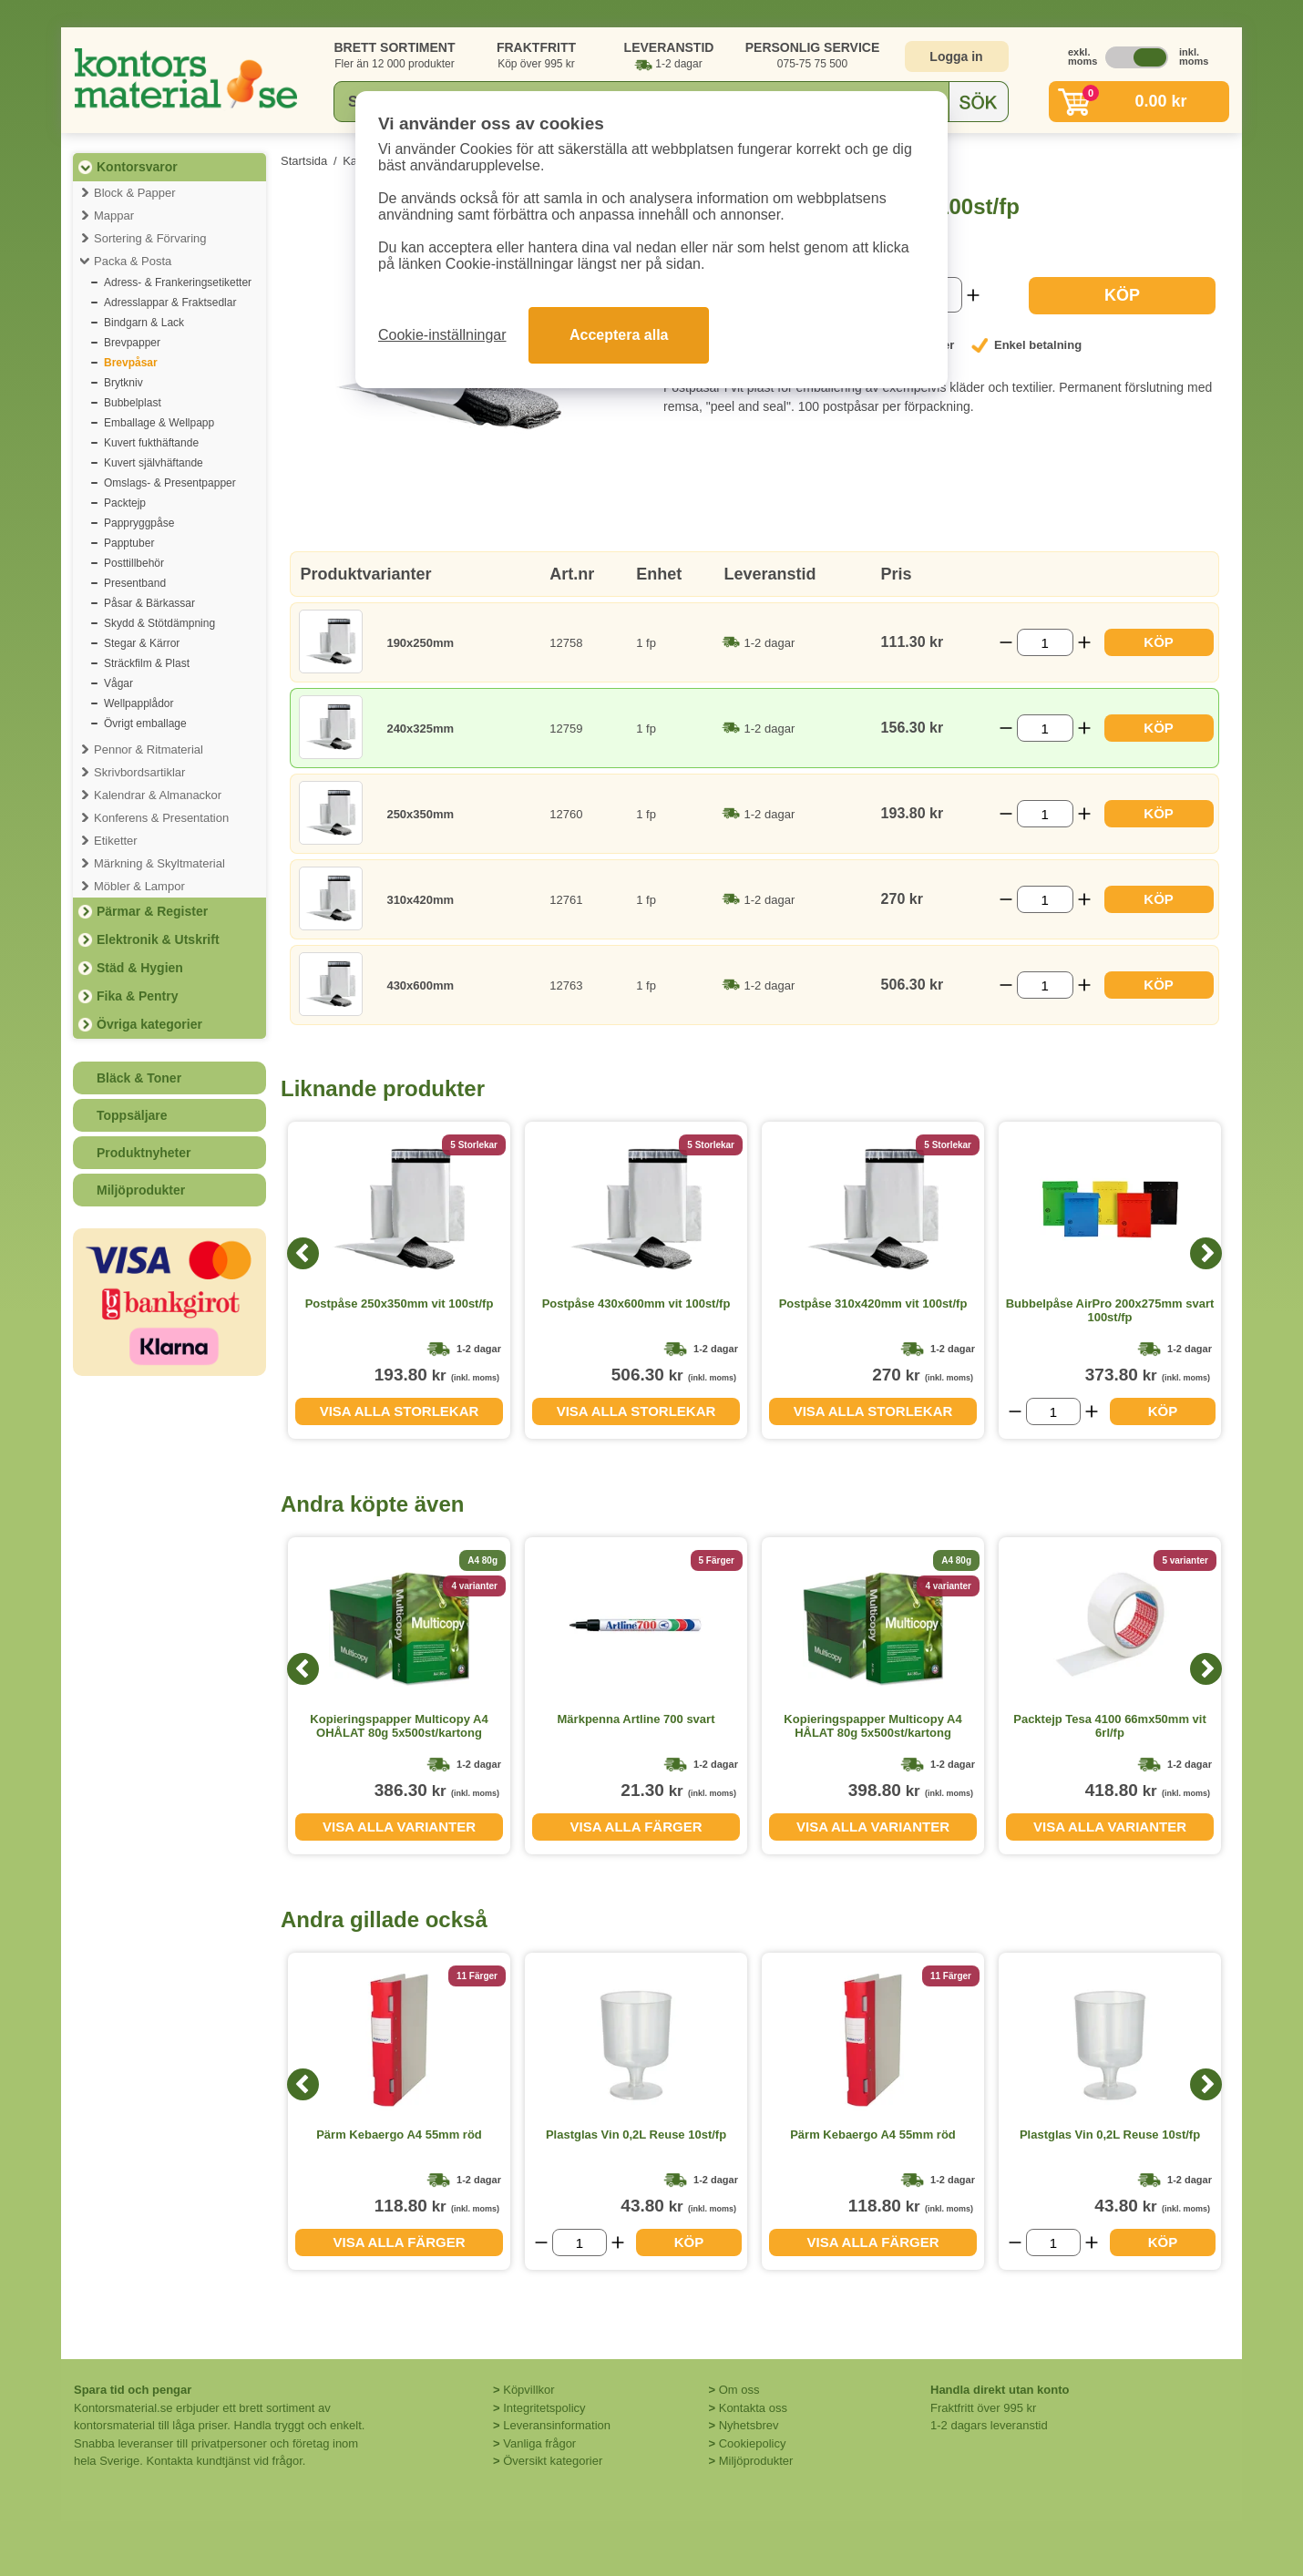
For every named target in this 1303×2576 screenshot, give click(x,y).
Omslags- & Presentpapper (170, 483)
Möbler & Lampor (139, 886)
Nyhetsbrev (749, 2425)
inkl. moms (1189, 56)
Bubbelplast (132, 402)
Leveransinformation (556, 2425)
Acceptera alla (619, 335)
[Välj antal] (1045, 642)
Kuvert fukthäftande (151, 442)
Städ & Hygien (140, 967)
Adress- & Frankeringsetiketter (177, 282)
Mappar (114, 215)
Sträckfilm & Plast (147, 663)
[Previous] (303, 1253)
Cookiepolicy (752, 2443)
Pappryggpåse (139, 523)
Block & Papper (135, 193)
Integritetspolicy (544, 2408)
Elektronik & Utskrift (158, 939)
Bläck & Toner (139, 1078)
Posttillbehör (134, 563)
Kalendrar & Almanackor (157, 795)
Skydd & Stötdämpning (159, 623)
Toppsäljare (132, 1115)
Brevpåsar (131, 362)
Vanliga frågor (539, 2443)
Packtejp (125, 503)
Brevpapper (132, 342)
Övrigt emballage (145, 723)
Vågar (118, 683)
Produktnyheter (143, 1152)
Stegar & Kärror (142, 643)
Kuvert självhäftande (153, 463)
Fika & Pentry (137, 996)
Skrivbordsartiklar (139, 772)
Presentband (135, 583)
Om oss (739, 2389)
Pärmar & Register (152, 911)
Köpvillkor (528, 2389)
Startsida (304, 161)
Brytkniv (123, 382)
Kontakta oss (753, 2408)
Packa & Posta (132, 261)
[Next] (1206, 1253)
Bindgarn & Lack (144, 322)
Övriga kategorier (149, 1024)
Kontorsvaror (137, 166)
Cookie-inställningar (442, 335)
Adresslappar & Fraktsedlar (170, 302)
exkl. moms (1078, 56)
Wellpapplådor (139, 703)
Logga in (955, 56)
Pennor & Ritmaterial (148, 749)
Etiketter (116, 840)
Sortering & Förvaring (150, 238)
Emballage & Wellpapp (159, 422)
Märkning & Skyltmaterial (159, 863)
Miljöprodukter (141, 1190)
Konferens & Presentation (161, 818)
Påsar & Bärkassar (149, 603)
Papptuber (129, 543)
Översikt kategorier (552, 2461)
